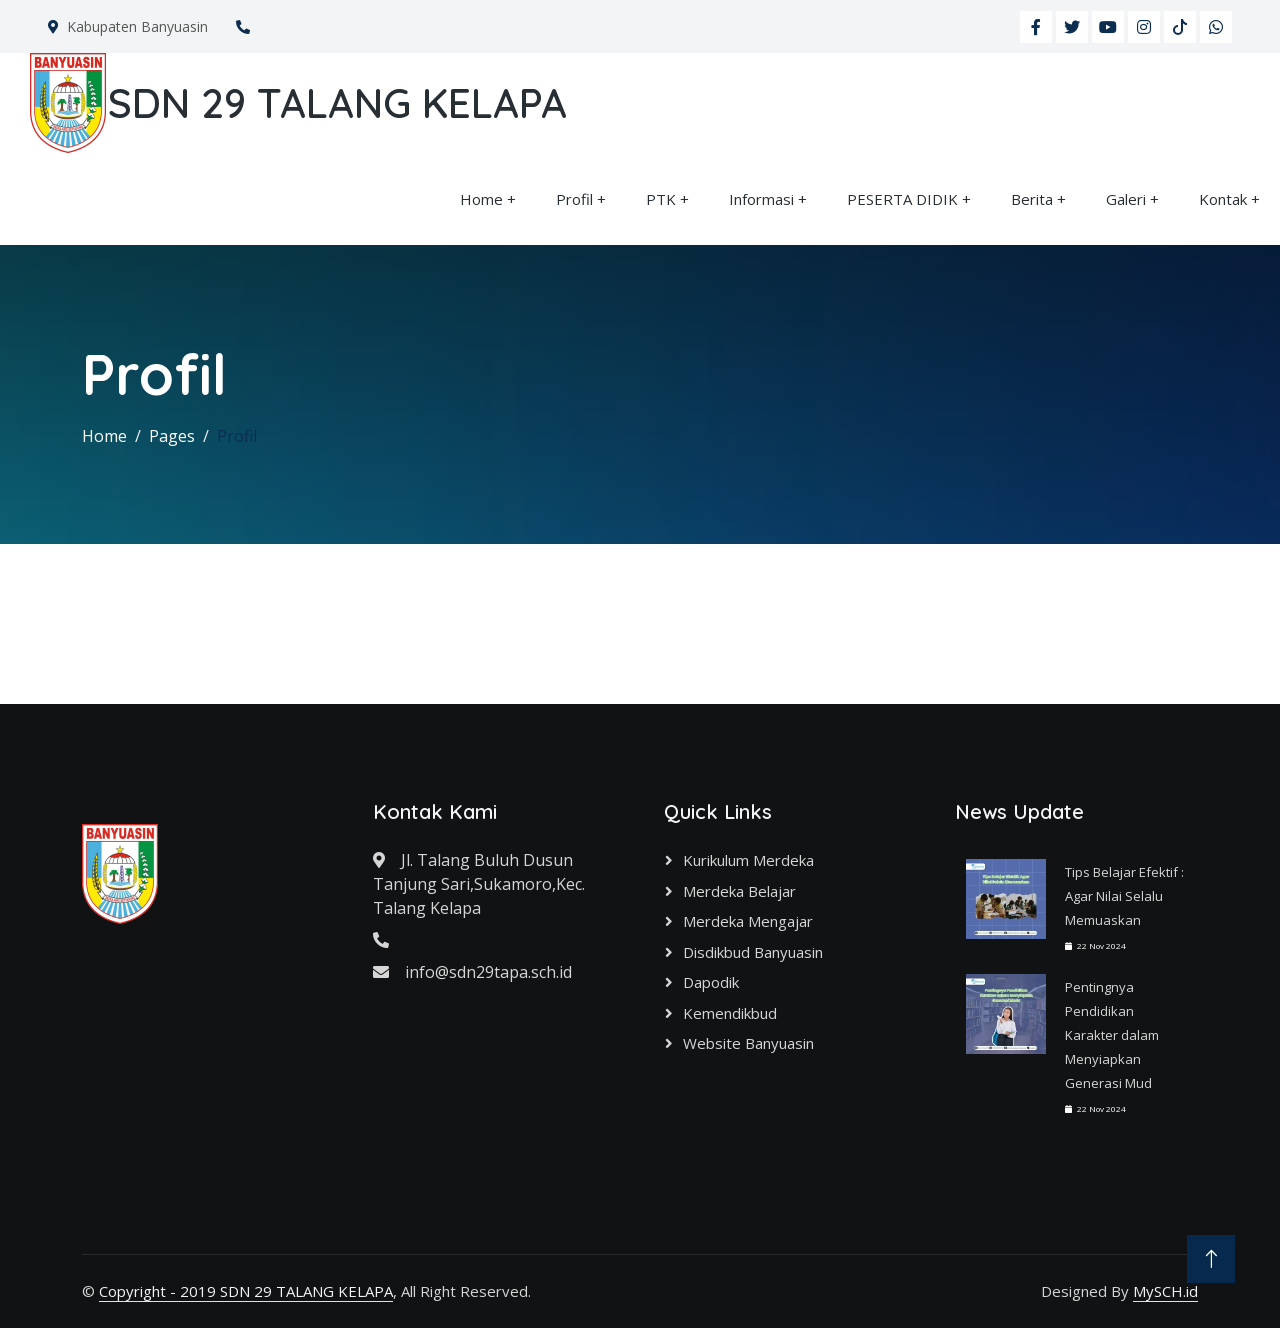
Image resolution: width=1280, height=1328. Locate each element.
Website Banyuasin (748, 1043)
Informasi (761, 199)
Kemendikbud (730, 1013)
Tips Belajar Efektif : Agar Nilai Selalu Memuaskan (1124, 896)
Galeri (1126, 199)
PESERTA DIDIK (902, 199)
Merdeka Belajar (739, 891)
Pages (172, 436)
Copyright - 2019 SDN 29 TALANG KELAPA (246, 1291)
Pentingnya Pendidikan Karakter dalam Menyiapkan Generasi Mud (1112, 1035)
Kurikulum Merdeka (748, 860)
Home (481, 199)
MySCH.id (1165, 1291)
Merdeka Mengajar (748, 921)
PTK (661, 199)
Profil (574, 199)
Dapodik (711, 982)
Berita (1032, 199)
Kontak (1223, 199)
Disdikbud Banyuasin (753, 952)
